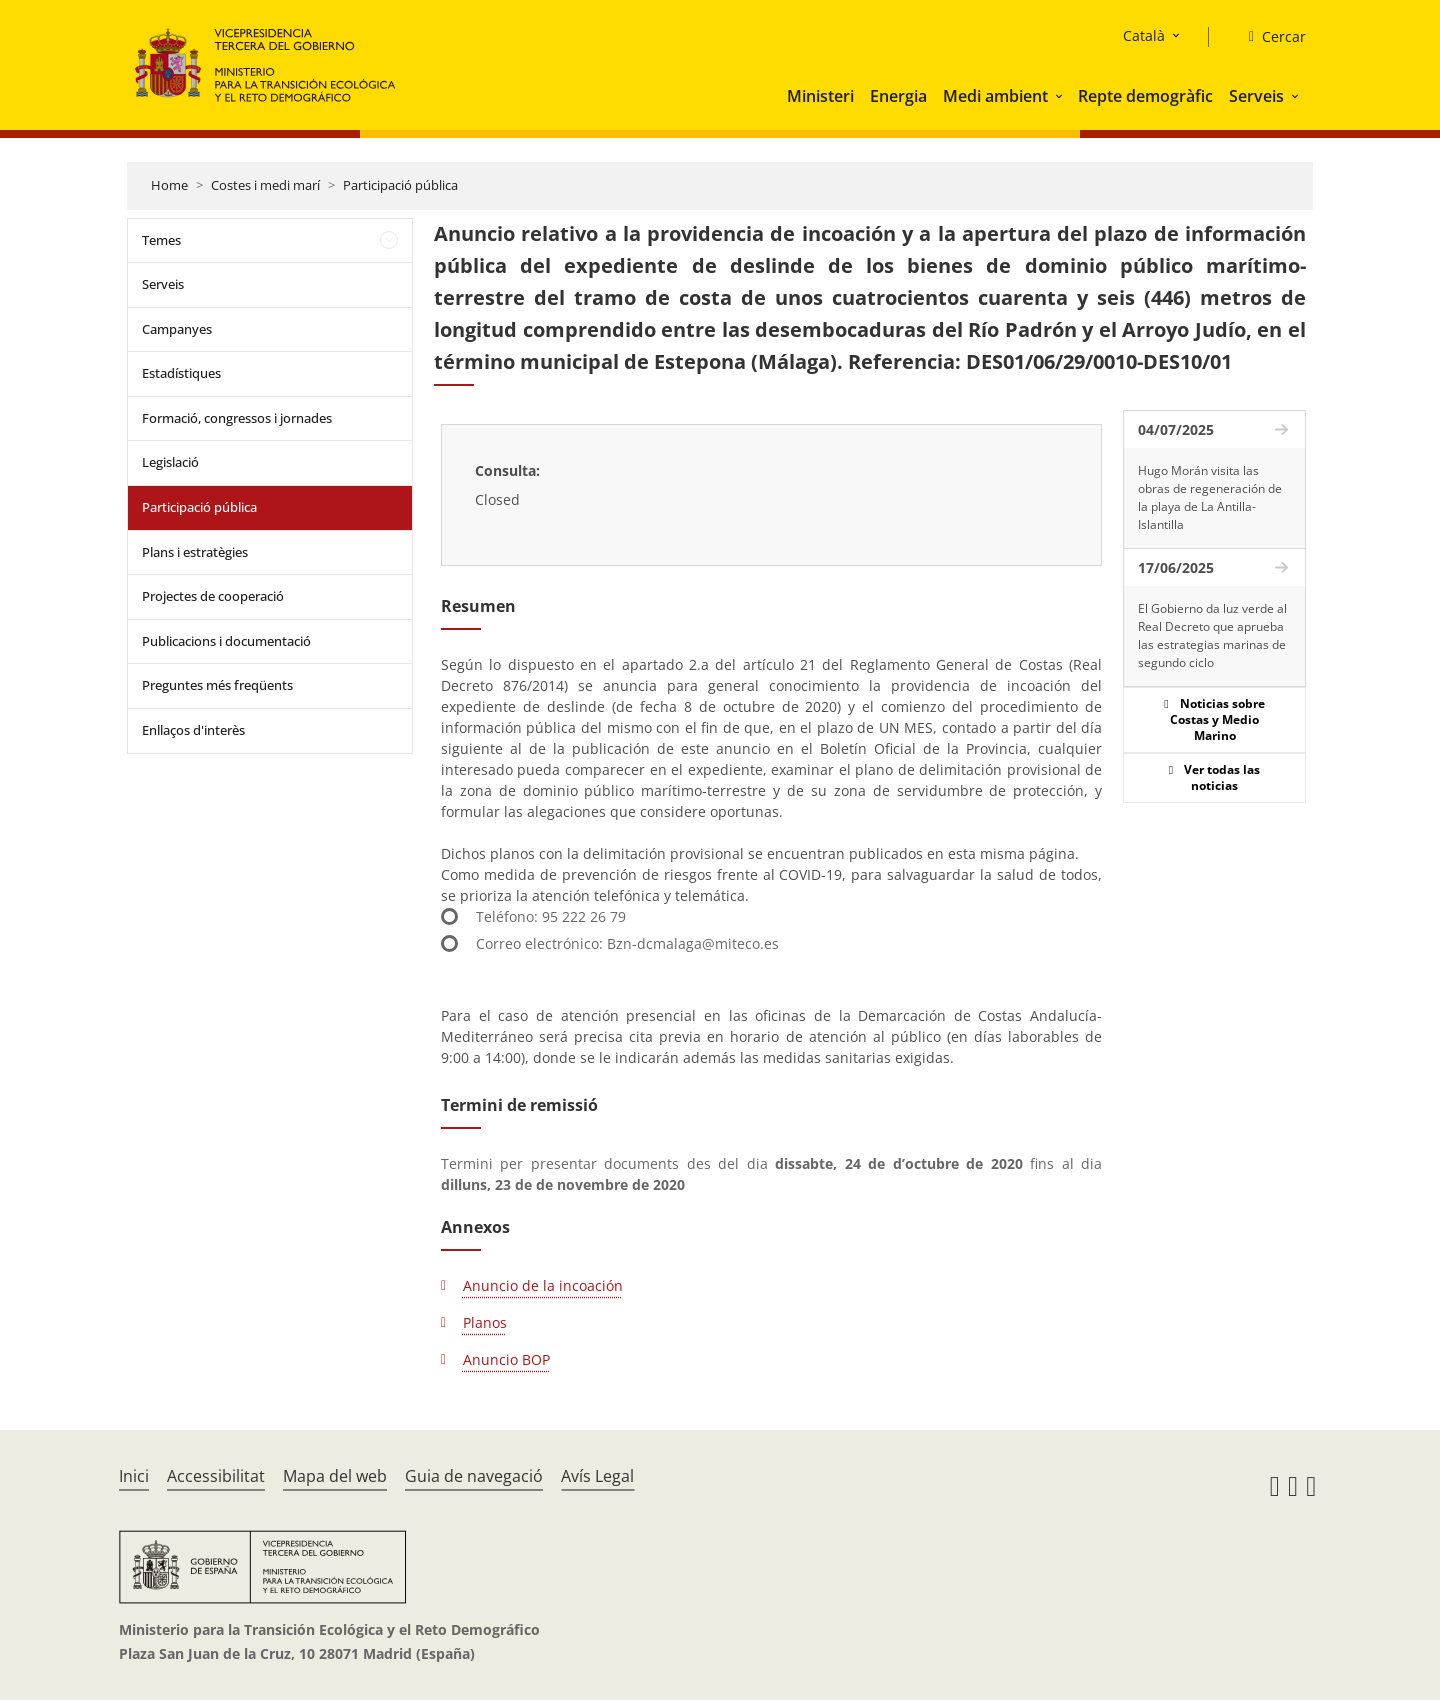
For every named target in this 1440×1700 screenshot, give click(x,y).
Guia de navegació (474, 1476)
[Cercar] (1269, 37)
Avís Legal (597, 1476)
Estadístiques (181, 373)
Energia (898, 96)
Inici (134, 1476)
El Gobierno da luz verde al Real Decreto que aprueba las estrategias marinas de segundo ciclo (1212, 635)
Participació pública (400, 185)
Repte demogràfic (1145, 96)
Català (1144, 35)
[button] (1061, 96)
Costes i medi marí (265, 185)
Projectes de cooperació (213, 596)
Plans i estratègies (195, 552)
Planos (485, 1322)
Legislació (170, 462)
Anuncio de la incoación (543, 1285)
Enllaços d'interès (193, 730)
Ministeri (820, 96)
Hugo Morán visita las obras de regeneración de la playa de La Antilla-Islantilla (1210, 497)
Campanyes (177, 329)
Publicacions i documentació (226, 641)
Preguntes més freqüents (217, 685)
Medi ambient (995, 96)
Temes (161, 240)
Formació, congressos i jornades (237, 418)
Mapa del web (335, 1476)
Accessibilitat (216, 1476)
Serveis (1256, 96)
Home (169, 185)
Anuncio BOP (506, 1359)
